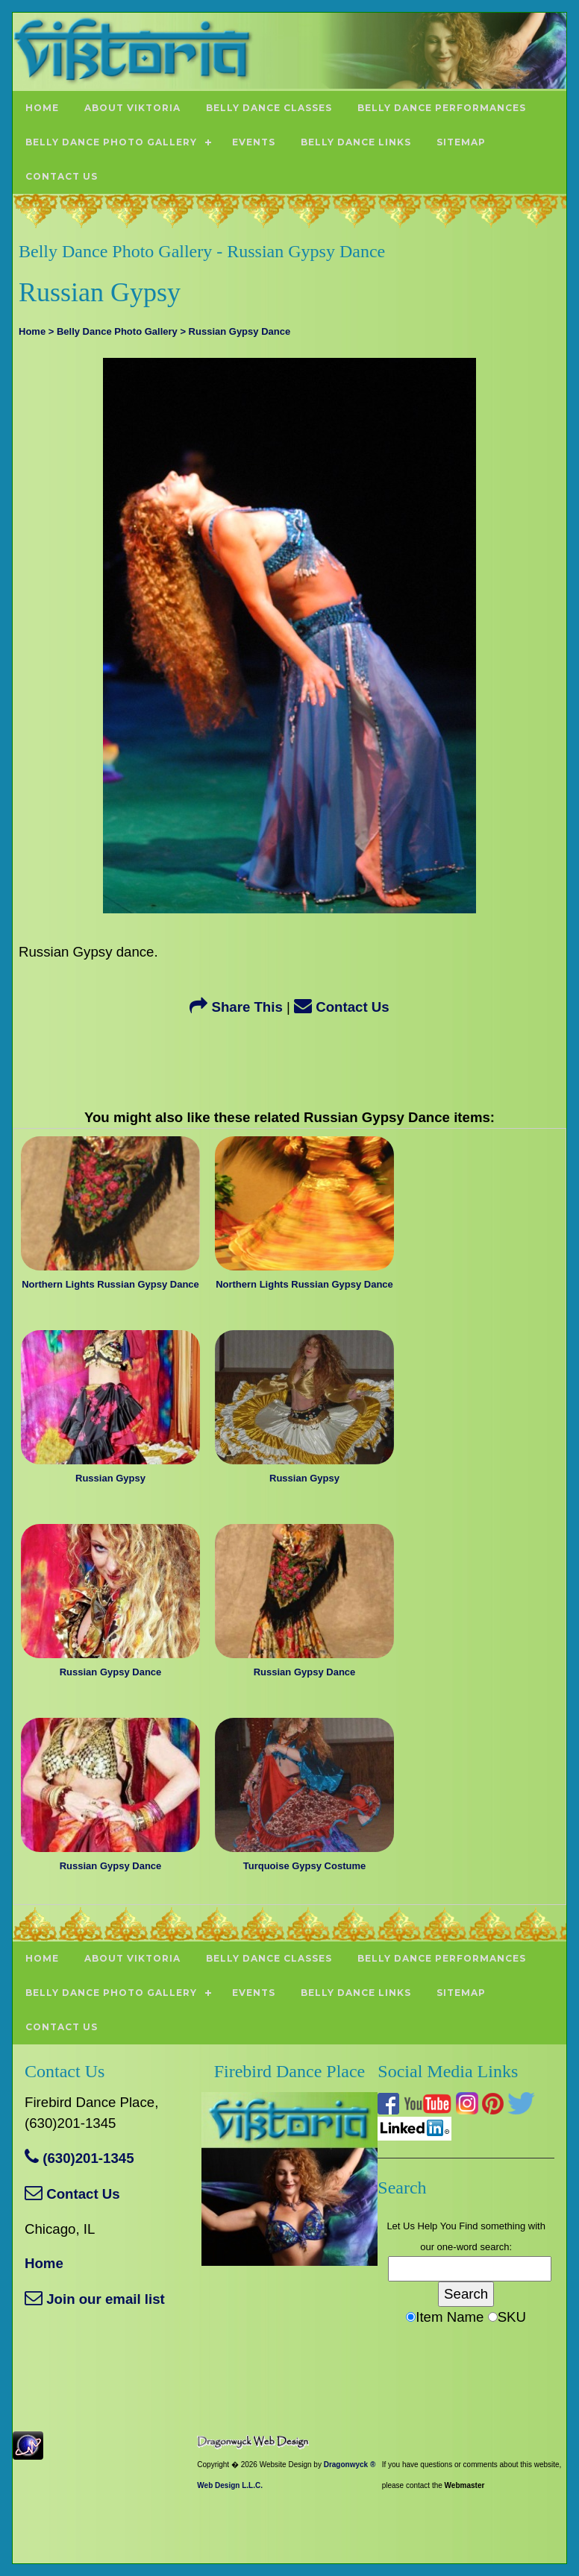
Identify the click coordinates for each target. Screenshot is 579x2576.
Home (44, 2263)
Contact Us (341, 1007)
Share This (236, 1007)
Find (468, 2226)
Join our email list (95, 2299)
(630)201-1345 (79, 2158)
